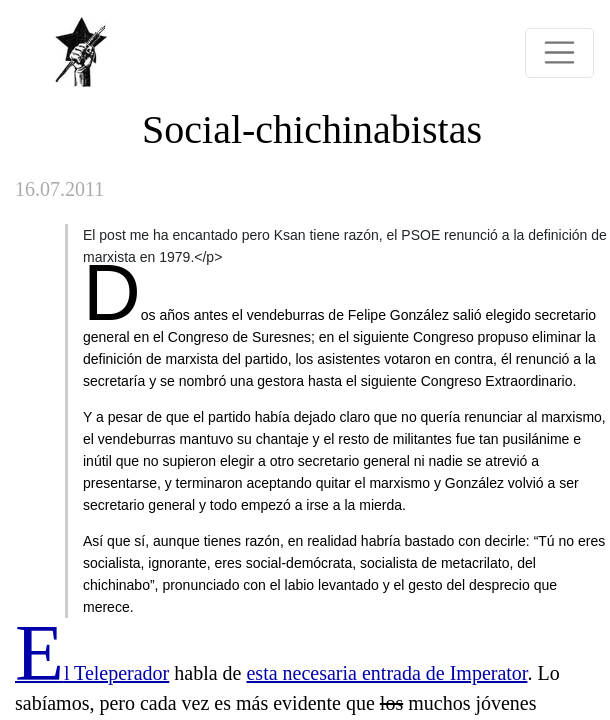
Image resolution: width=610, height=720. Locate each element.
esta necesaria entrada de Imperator (386, 673)
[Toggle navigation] (560, 53)
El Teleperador (92, 673)
